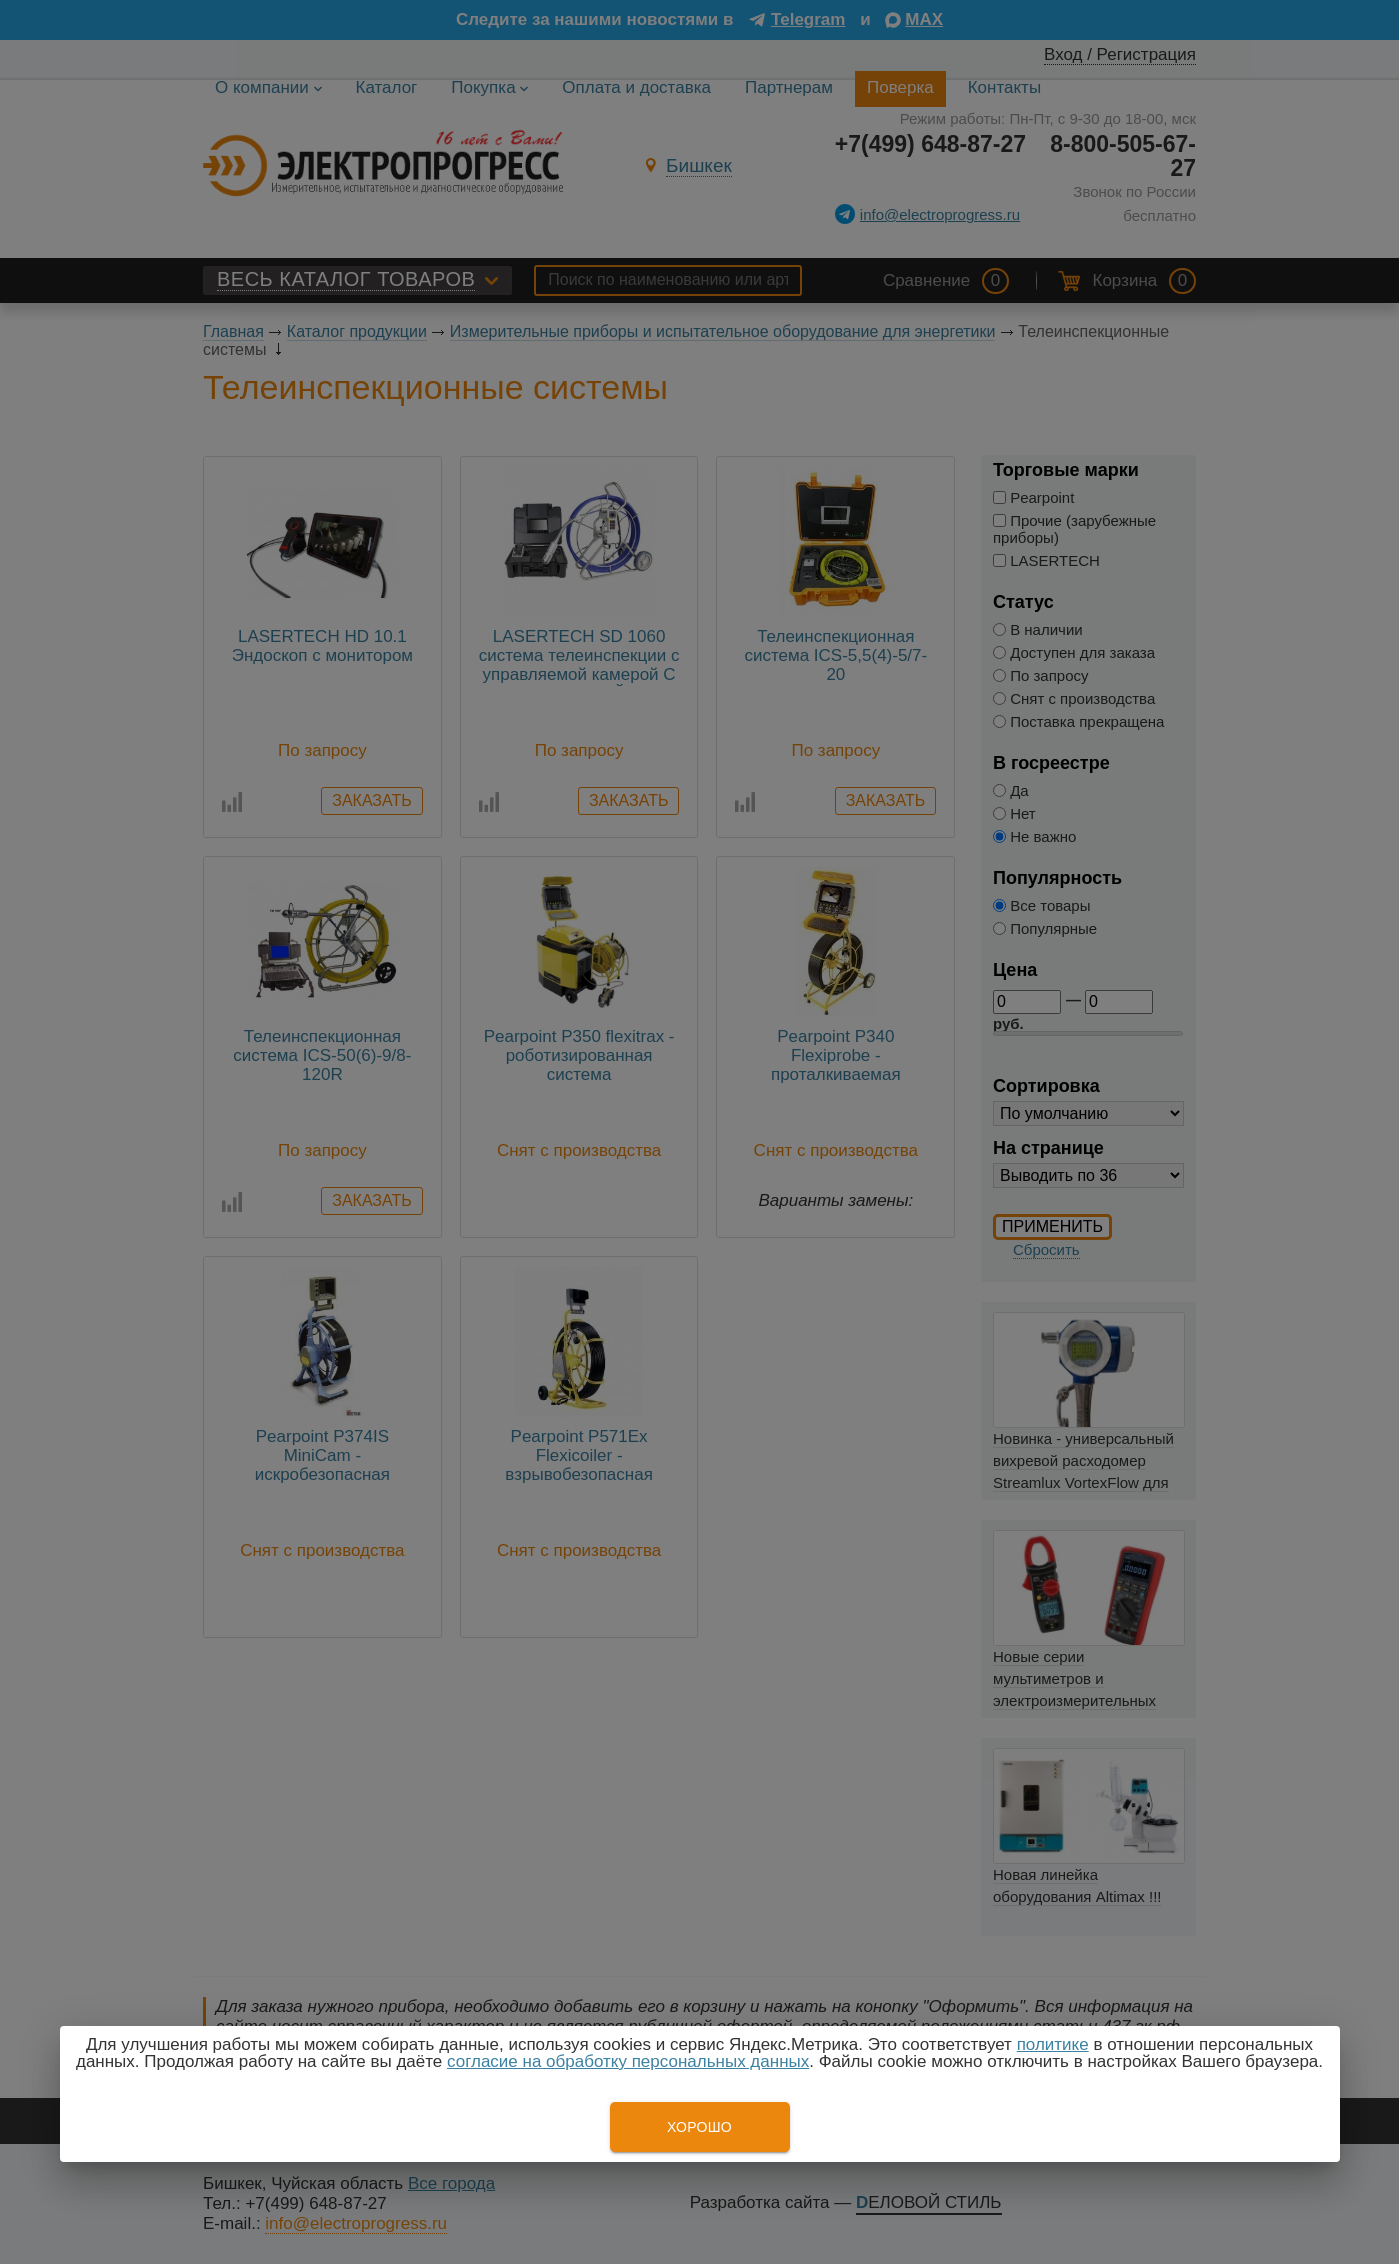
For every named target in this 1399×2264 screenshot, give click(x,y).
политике (1053, 2044)
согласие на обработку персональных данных (628, 2061)
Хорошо (699, 2127)
